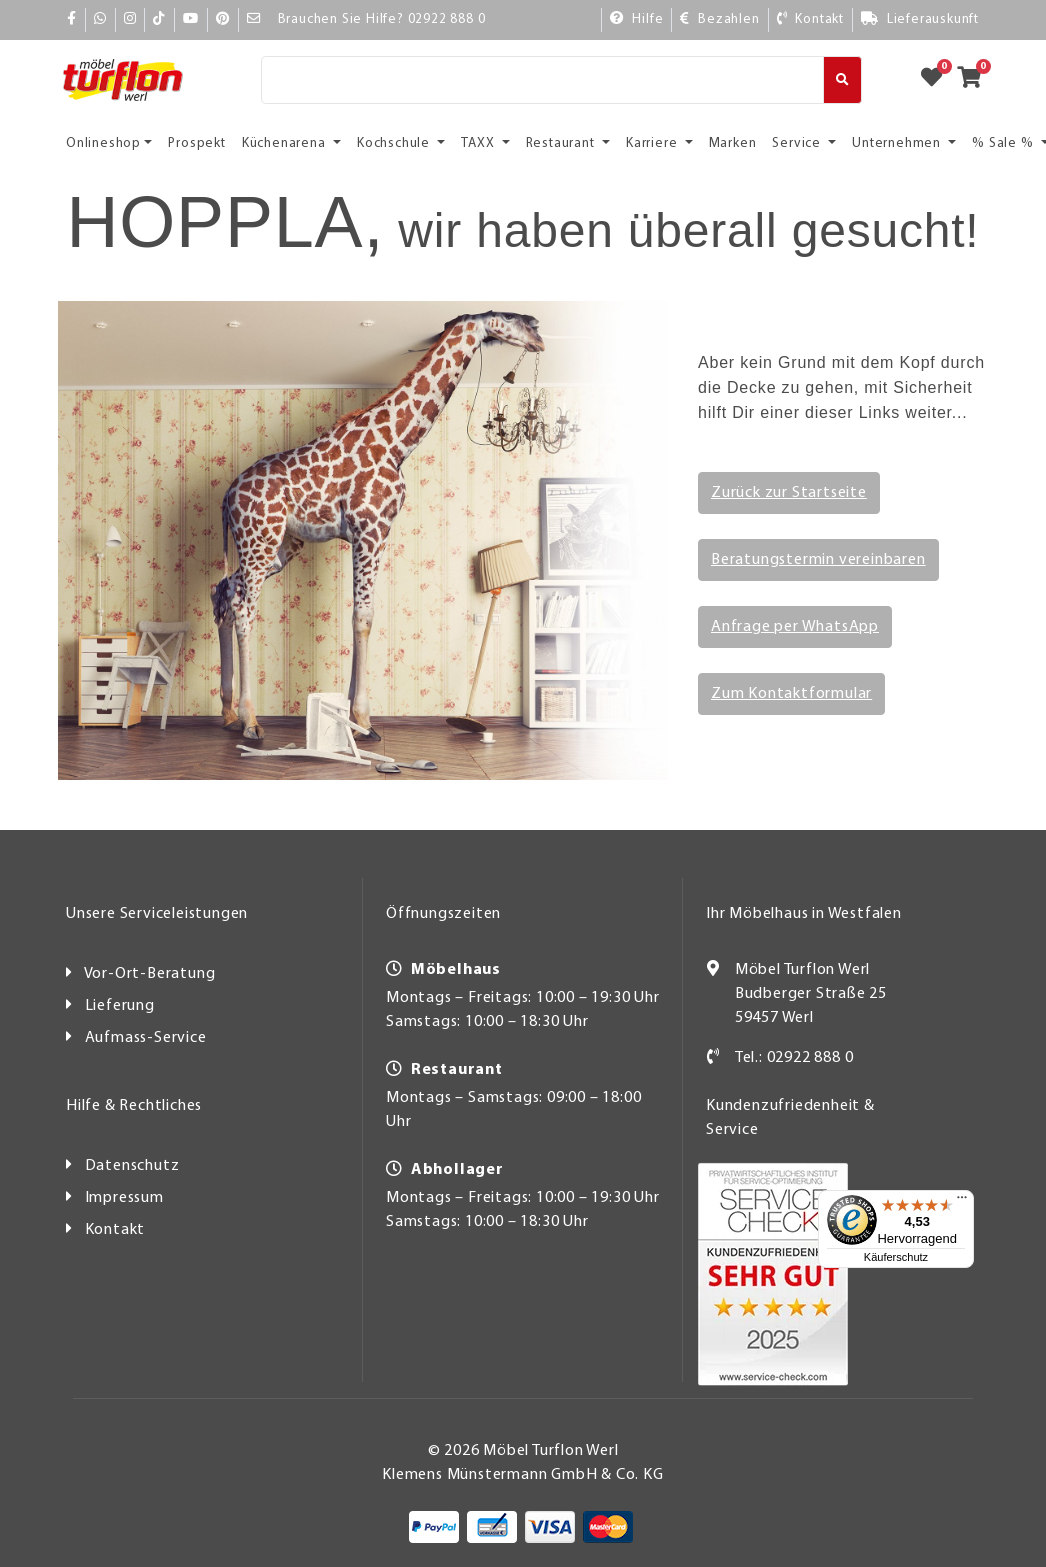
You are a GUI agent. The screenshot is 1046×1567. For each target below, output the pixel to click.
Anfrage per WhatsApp (795, 627)
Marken (733, 143)
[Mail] (254, 19)
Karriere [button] (653, 143)
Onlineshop (103, 143)
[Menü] (962, 1202)
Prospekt (196, 143)
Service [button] (798, 143)
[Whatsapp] (100, 19)
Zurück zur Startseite (789, 493)
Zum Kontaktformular (791, 694)
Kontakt (115, 1230)
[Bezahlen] (719, 20)
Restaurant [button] (562, 143)
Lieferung (120, 1006)
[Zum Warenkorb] (975, 80)
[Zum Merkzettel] (938, 80)
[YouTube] (191, 19)
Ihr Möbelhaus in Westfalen (804, 914)
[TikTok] (159, 19)
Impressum (124, 1198)
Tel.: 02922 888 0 (794, 1058)
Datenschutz (132, 1166)
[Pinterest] (223, 19)
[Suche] (542, 80)
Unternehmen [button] (898, 143)
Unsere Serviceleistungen (157, 914)
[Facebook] (72, 19)
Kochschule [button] (395, 143)
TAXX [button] (479, 143)
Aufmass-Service (146, 1038)
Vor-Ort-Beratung (150, 974)
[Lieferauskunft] (919, 20)
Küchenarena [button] (286, 143)
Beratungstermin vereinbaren (818, 560)
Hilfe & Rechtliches (134, 1106)
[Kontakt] (810, 20)
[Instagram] (130, 19)
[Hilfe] (636, 20)
